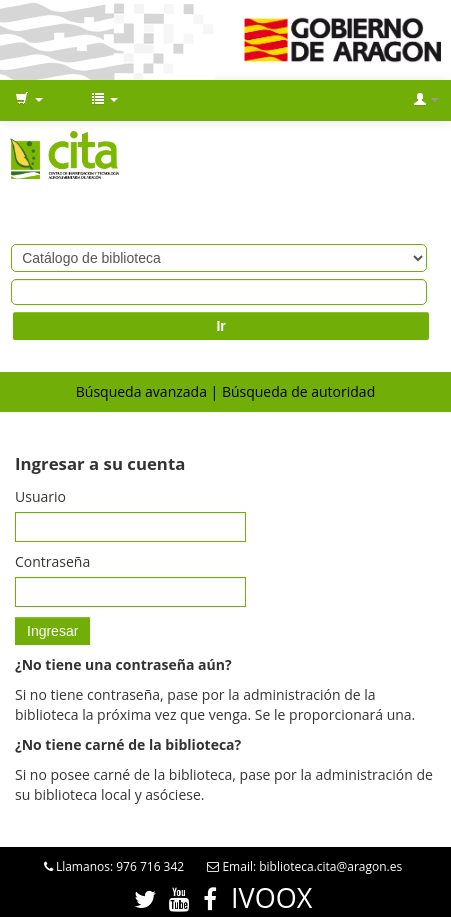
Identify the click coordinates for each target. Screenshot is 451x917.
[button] (29, 100)
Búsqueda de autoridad (298, 391)
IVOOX (271, 897)
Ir (220, 326)
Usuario (40, 496)
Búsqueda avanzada (141, 391)
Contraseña (52, 561)
